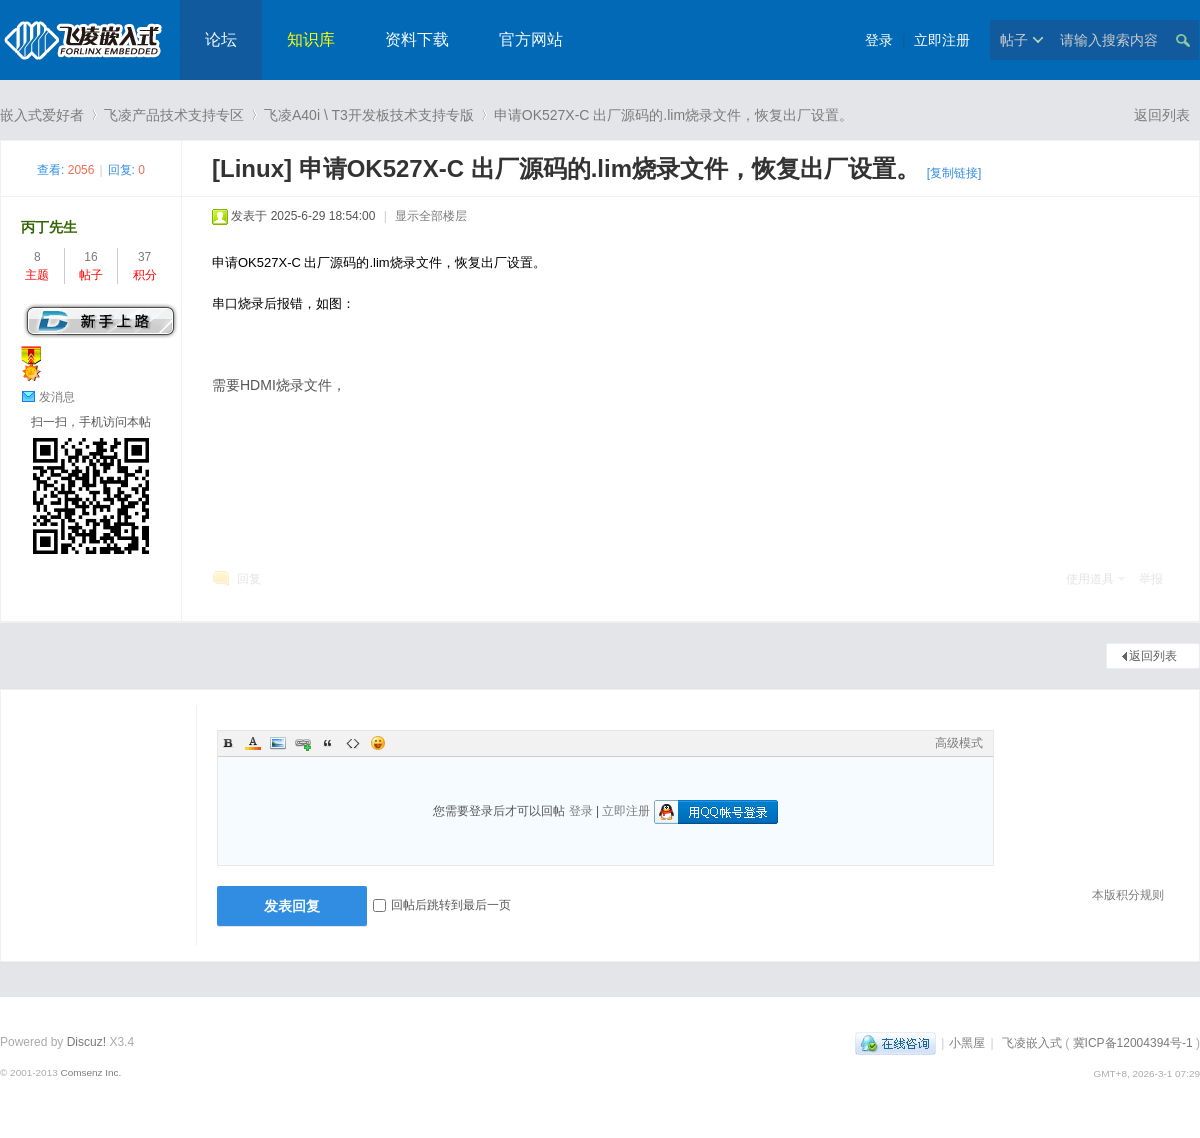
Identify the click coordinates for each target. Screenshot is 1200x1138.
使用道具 (1090, 579)
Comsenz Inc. (90, 1072)
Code (353, 743)
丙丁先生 (49, 227)
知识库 (311, 39)
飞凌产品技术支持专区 (174, 115)
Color (253, 743)
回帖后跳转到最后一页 (442, 905)
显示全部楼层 (431, 216)
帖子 (1014, 40)
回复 (249, 579)
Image (278, 743)
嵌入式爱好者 (42, 115)
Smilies (378, 743)
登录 (879, 40)
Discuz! (86, 1042)
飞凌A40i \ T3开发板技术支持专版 (369, 115)
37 (144, 257)
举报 (1151, 579)
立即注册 (942, 40)
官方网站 (531, 39)
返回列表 (1162, 115)
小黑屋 (967, 1043)
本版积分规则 (1128, 895)
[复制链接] (954, 173)
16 (90, 257)
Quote (328, 743)
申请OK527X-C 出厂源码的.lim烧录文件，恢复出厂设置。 (673, 115)
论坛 (221, 39)
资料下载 (417, 39)
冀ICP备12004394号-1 (1133, 1043)
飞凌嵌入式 (1032, 1043)
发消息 (57, 397)
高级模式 (959, 743)
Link (303, 743)
